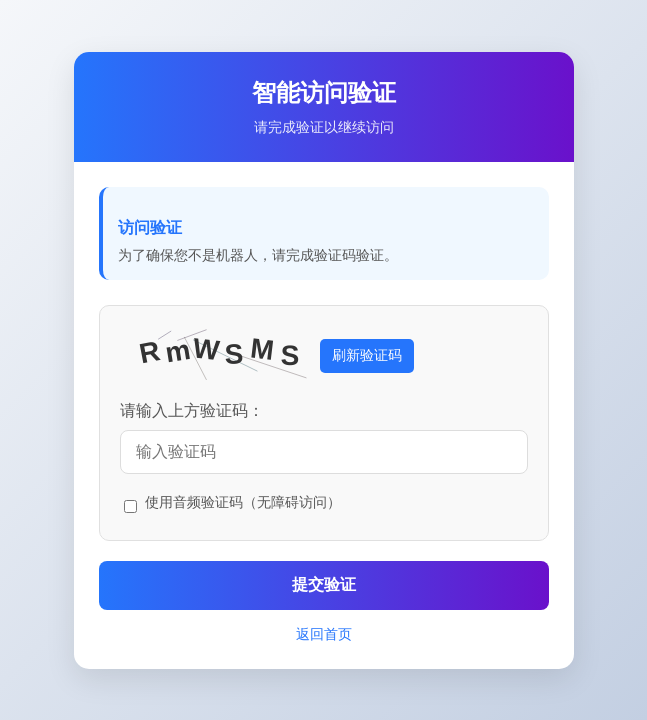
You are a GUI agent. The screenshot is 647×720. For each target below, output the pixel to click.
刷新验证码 (367, 355)
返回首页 (324, 634)
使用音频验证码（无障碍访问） (243, 502)
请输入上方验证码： (192, 410)
